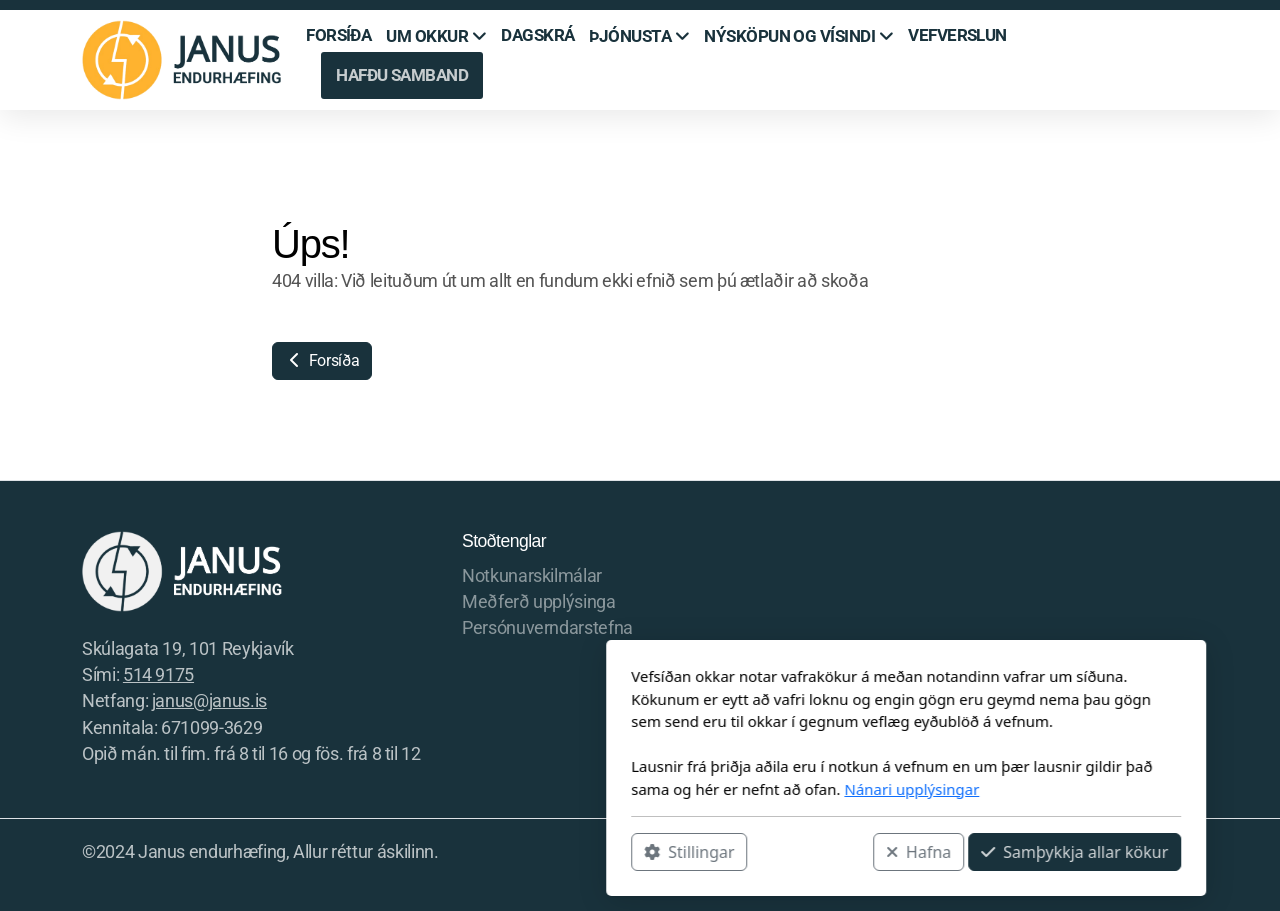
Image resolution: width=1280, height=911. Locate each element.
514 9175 (158, 675)
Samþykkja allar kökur (808, 852)
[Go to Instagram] (1123, 854)
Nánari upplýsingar (645, 789)
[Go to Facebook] (1093, 854)
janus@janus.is (209, 701)
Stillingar (423, 852)
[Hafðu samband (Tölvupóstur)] (1183, 854)
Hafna (652, 852)
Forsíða (322, 360)
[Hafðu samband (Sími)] (1153, 854)
